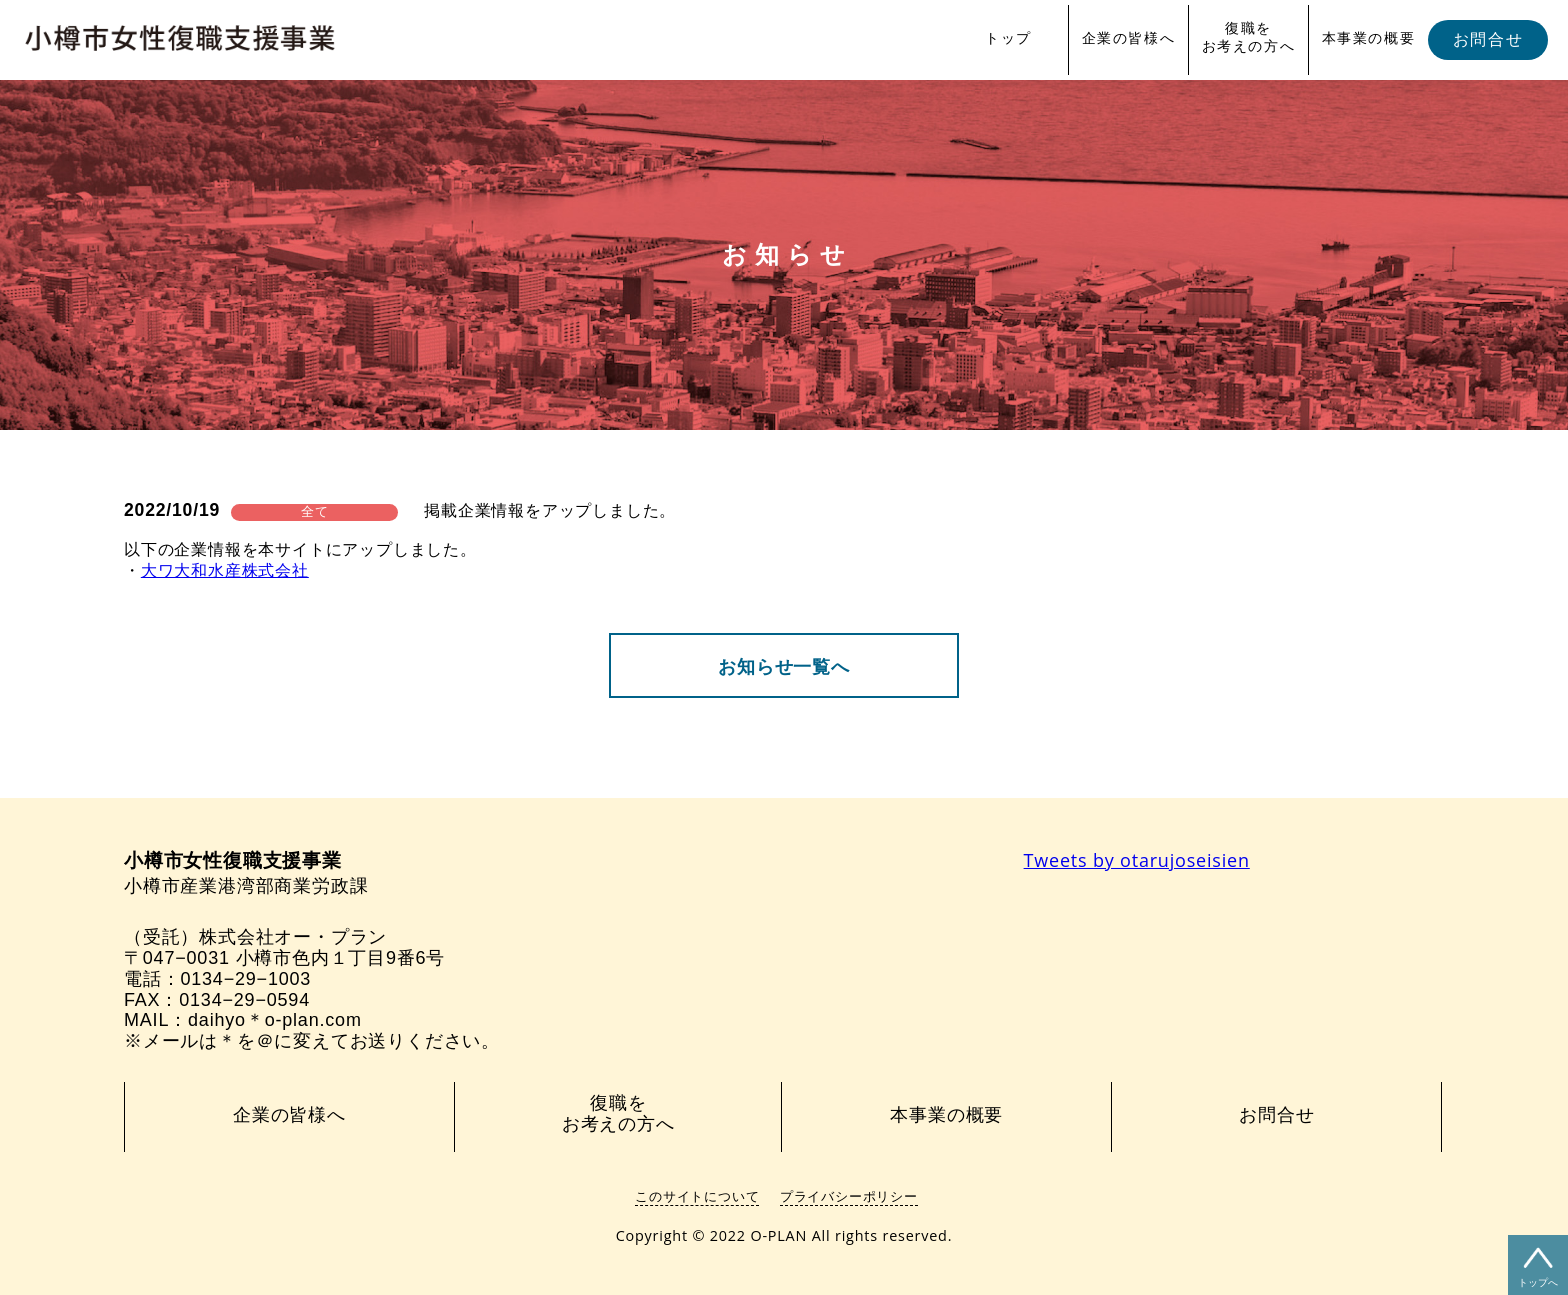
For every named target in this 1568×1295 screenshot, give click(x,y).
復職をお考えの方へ (1249, 37)
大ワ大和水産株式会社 (225, 570)
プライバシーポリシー (849, 1196)
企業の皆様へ (1129, 38)
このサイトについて (697, 1196)
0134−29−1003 (245, 979)
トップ (1008, 38)
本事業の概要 (1369, 38)
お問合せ (1488, 39)
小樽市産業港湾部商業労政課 (246, 873)
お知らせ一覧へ (784, 667)
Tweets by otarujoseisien (1137, 860)
